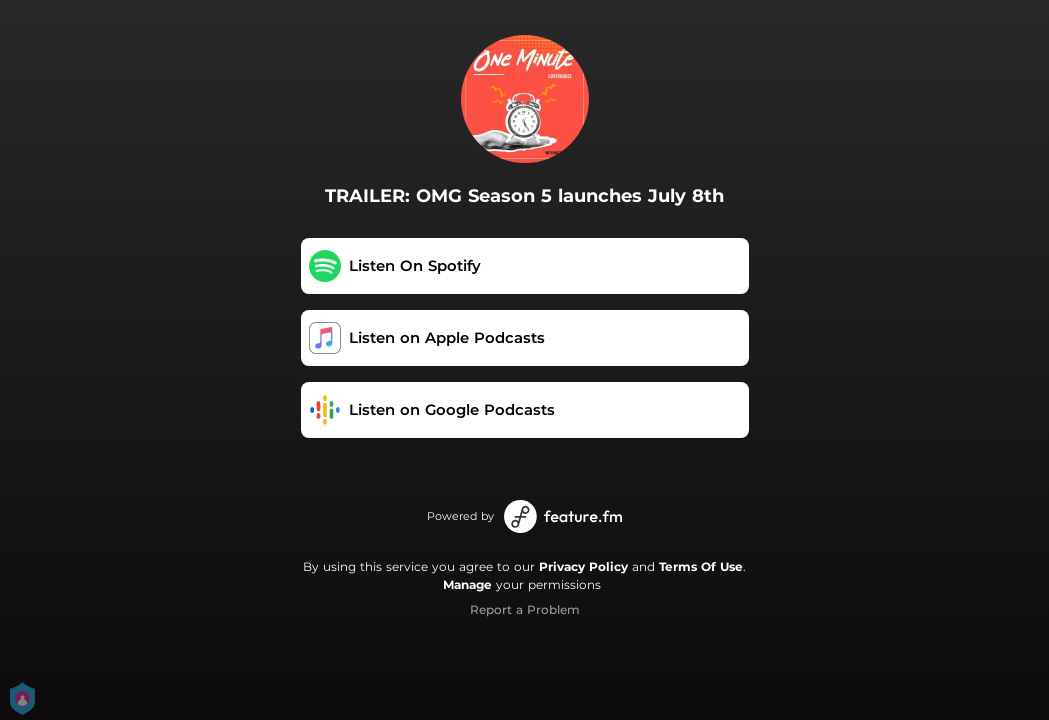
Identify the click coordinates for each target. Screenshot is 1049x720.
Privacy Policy (583, 566)
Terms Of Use (701, 566)
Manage (467, 584)
